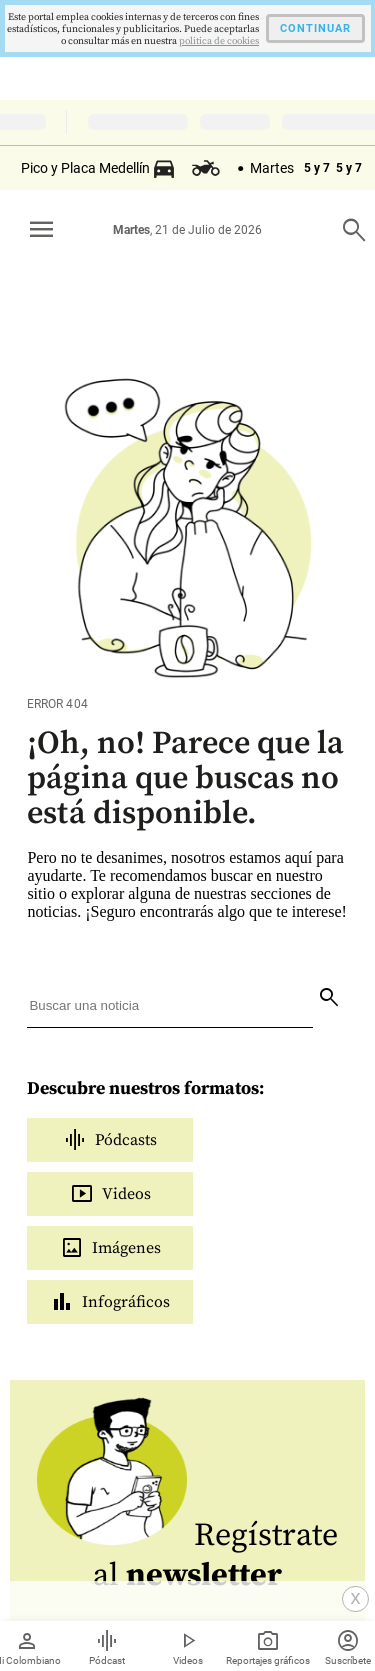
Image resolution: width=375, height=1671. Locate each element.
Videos (110, 1194)
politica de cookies (219, 41)
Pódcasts (110, 1140)
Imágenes (110, 1248)
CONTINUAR (315, 28)
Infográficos (110, 1302)
